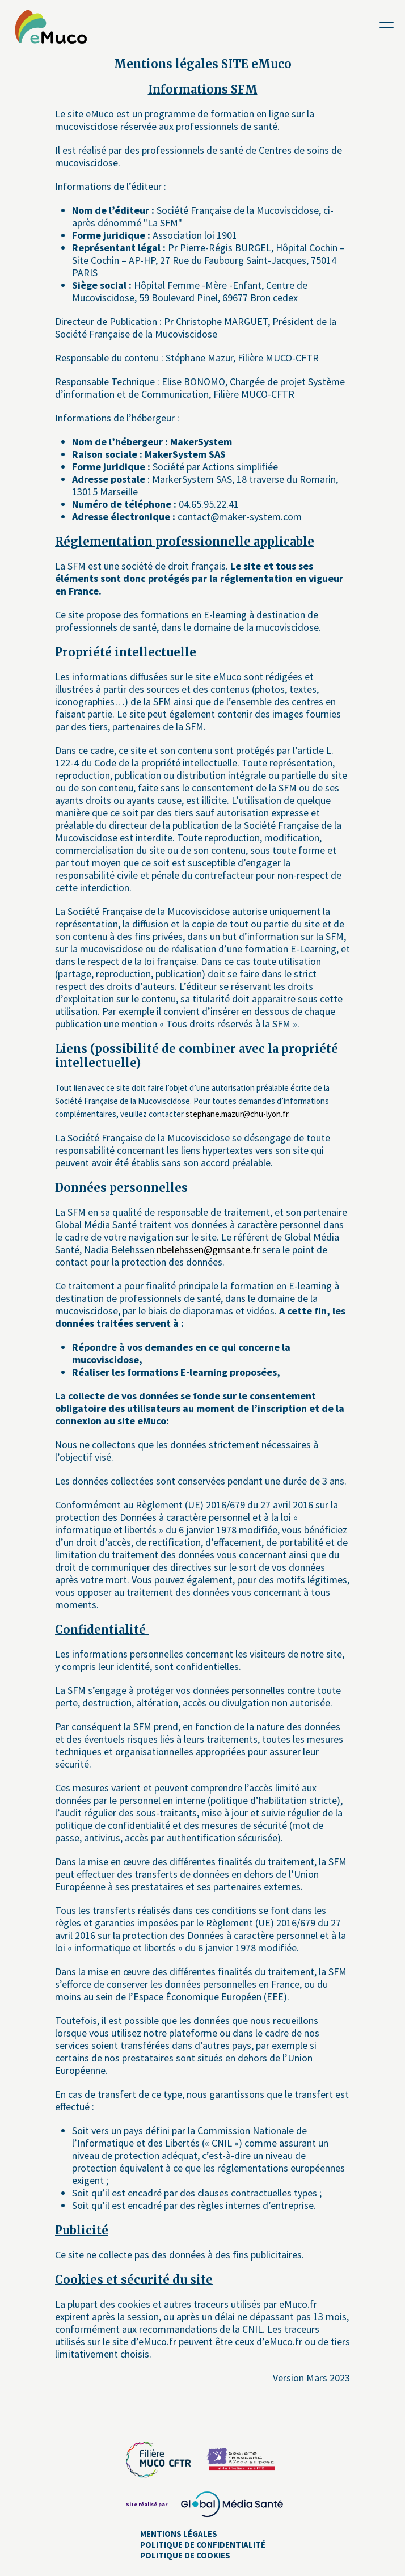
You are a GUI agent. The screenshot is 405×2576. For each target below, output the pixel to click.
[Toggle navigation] (386, 24)
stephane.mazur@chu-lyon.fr (236, 1113)
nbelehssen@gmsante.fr (208, 1249)
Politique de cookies (185, 2555)
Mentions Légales (178, 2533)
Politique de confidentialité (202, 2544)
